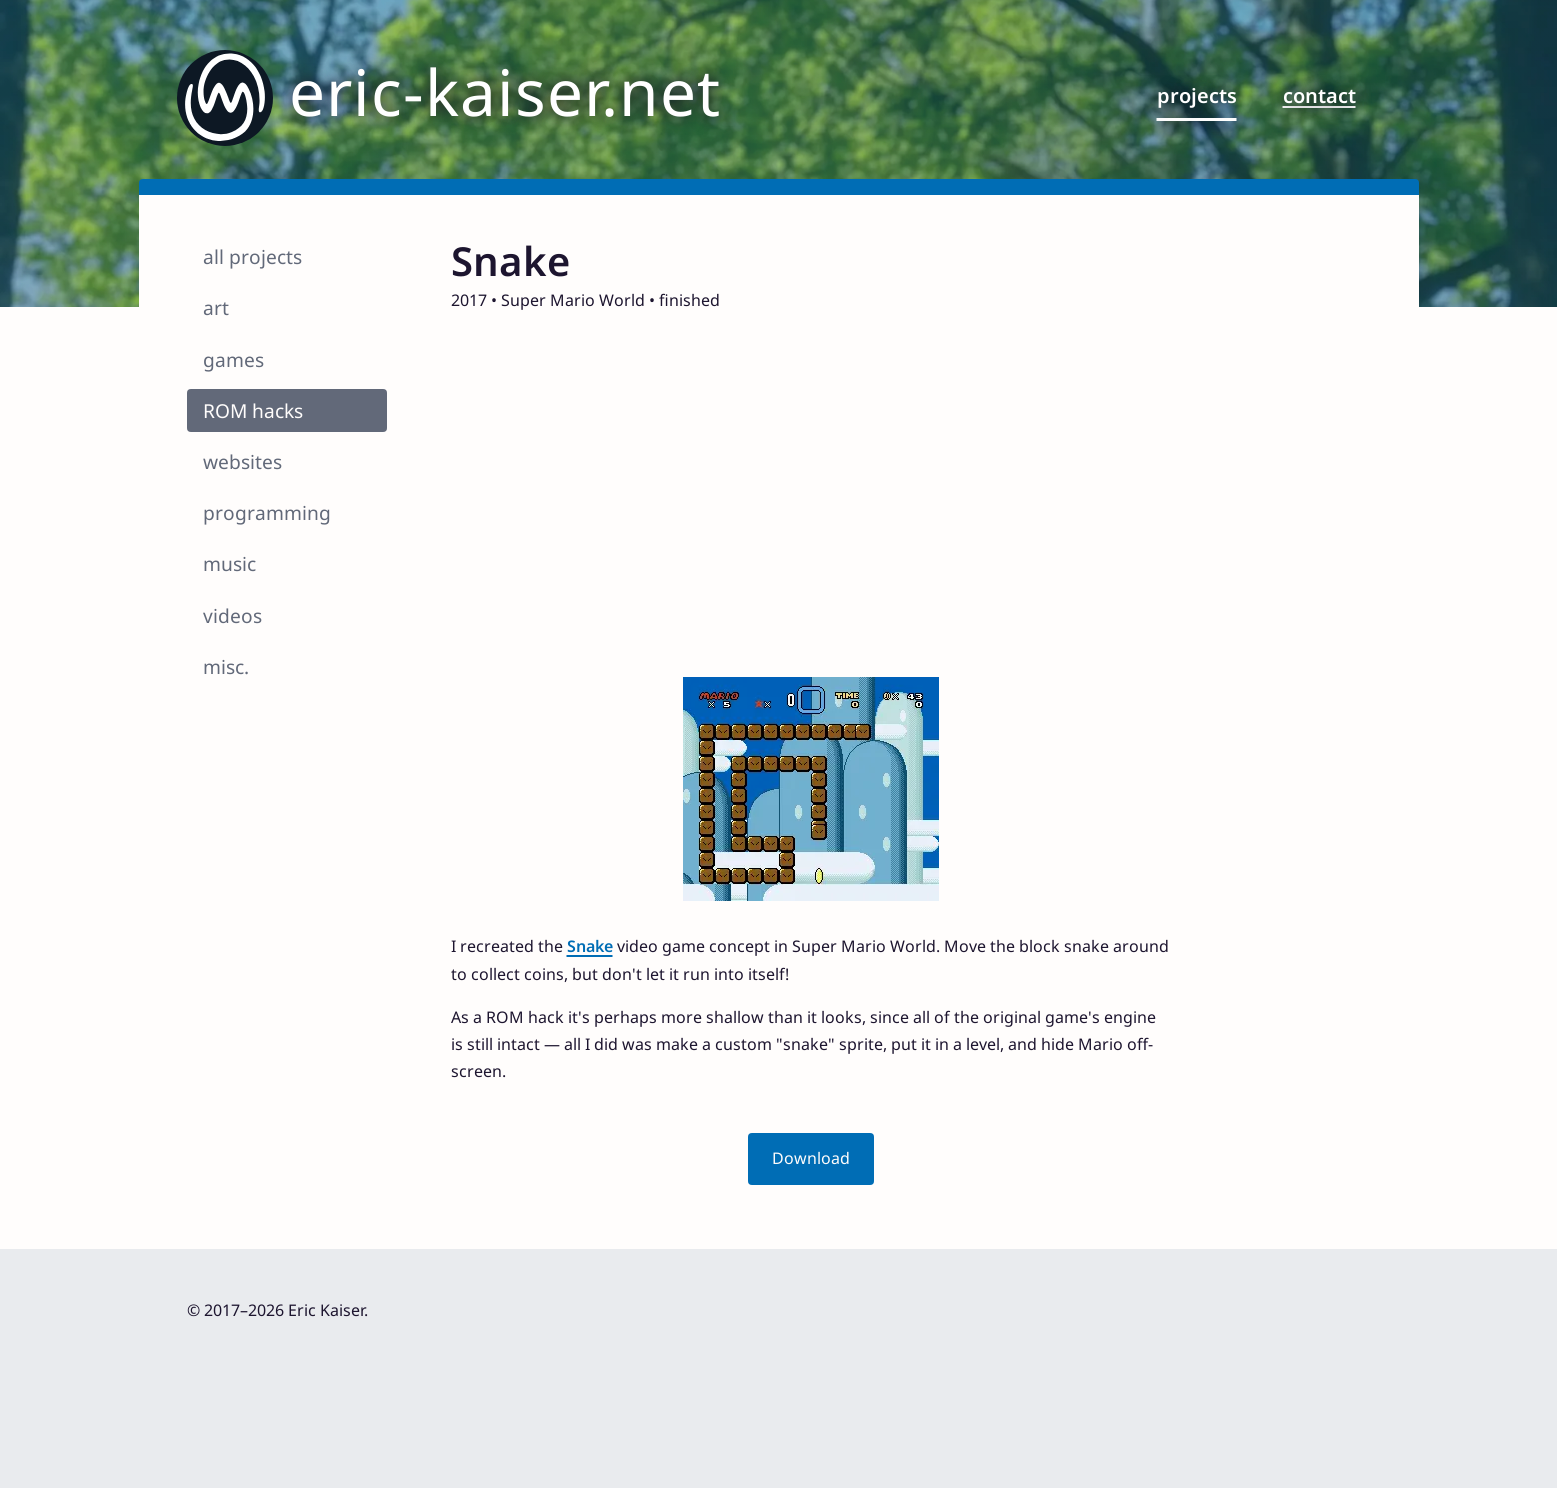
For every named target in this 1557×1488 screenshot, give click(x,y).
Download (811, 1158)
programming (267, 512)
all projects (252, 256)
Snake (590, 946)
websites (242, 461)
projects (1197, 95)
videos (232, 615)
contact (1319, 95)
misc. (226, 666)
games (233, 359)
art (216, 307)
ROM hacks (253, 410)
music (229, 563)
